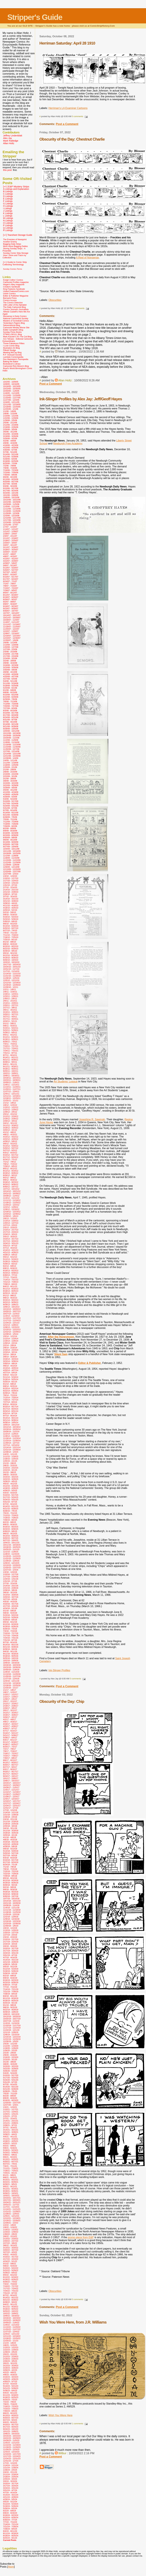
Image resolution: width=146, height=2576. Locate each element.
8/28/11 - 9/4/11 (10, 1062)
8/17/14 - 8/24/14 (10, 1409)
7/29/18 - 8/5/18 (10, 1876)
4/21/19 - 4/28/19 (10, 1962)
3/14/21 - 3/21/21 (10, 2130)
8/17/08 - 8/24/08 (10, 715)
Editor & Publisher (89, 1363)
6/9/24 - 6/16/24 (10, 2513)
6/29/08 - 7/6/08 (10, 699)
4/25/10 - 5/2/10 (10, 910)
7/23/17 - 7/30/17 (10, 1756)
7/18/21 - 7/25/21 (10, 2171)
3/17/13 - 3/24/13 (10, 1241)
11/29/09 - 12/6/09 (11, 865)
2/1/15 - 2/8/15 (9, 1463)
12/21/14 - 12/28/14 (11, 1450)
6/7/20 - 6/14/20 (10, 2084)
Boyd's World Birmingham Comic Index (17, 369)
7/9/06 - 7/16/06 (10, 468)
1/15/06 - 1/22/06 (10, 416)
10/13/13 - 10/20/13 (11, 1309)
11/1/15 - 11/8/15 (10, 1552)
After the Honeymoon (61, 1336)
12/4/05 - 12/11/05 (11, 402)
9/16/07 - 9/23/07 (10, 606)
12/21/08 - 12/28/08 (11, 756)
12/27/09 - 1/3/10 (10, 874)
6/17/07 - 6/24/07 (10, 579)
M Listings (8, 218)
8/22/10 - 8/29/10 (10, 949)
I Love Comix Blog (11, 346)
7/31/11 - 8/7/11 (10, 1053)
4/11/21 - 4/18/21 (10, 2139)
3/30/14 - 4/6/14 (10, 1363)
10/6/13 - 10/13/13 (11, 1307)
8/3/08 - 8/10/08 (10, 710)
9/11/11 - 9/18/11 (10, 1066)
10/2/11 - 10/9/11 (10, 1073)
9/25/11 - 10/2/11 (10, 1071)
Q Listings (8, 228)
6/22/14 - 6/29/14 (10, 1391)
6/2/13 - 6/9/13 (9, 1266)
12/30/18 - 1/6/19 (10, 1926)
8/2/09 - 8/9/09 (9, 828)
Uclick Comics (9, 293)
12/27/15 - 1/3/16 (10, 1570)
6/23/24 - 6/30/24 (10, 2517)
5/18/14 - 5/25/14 (10, 1379)
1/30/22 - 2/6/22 (10, 2234)
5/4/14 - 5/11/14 (10, 1375)
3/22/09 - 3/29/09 (10, 785)
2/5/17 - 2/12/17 (10, 1701)
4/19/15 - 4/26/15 (10, 1488)
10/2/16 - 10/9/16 (10, 1660)
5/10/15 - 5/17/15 (10, 1495)
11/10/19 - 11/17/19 (11, 2025)
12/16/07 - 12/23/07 (11, 636)
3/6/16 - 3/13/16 (10, 1592)
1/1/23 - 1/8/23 (9, 2343)
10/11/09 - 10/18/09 (11, 851)
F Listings (8, 201)
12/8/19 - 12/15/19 (11, 2034)
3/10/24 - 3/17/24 (10, 2483)
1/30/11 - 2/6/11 (10, 998)
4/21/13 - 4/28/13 (10, 1252)
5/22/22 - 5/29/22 (10, 2270)
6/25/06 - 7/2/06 (10, 463)
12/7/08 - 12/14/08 (11, 751)
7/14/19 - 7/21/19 (10, 1989)
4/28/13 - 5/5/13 (10, 1255)
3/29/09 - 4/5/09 (10, 788)
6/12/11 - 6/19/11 (10, 1037)
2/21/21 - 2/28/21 (10, 2123)
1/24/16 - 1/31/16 (10, 1579)
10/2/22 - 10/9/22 (10, 2313)
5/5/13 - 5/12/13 (10, 1257)
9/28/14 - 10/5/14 (10, 1422)
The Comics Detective (13, 303)
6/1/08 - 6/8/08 (9, 690)
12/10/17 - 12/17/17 (11, 1801)
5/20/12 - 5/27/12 (10, 1148)
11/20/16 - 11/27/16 (11, 1676)
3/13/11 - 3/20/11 (10, 1012)
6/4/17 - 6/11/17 (10, 1740)
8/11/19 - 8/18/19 (10, 1998)
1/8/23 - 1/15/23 (10, 2345)
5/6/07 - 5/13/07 (10, 565)
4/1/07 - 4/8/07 (9, 554)
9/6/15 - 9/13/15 (10, 1533)
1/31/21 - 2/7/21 (10, 2116)
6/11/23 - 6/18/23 (10, 2395)
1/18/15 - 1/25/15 (10, 1459)
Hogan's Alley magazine (13, 284)
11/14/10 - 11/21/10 (11, 973)
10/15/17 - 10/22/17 (11, 1783)
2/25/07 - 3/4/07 (10, 543)
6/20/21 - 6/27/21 (10, 2161)
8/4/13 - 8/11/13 (10, 1286)
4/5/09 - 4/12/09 (10, 790)
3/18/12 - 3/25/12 (10, 1128)
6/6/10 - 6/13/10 (10, 924)
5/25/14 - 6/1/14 (10, 1382)
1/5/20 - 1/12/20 (10, 2044)
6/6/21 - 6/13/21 (10, 2157)
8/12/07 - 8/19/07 (10, 595)
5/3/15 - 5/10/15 (10, 1493)
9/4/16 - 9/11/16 (10, 1651)
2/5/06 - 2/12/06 (10, 423)
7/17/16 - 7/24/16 (10, 1635)
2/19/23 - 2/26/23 (10, 2359)
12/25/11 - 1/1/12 (10, 1100)
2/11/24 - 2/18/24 (10, 2474)
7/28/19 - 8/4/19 (10, 1994)
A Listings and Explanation (16, 189)
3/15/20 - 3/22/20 (10, 2066)
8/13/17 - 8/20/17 (10, 1762)
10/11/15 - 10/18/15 (11, 1545)
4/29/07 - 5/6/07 (10, 563)
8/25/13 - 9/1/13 (10, 1293)
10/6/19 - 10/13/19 (11, 2014)
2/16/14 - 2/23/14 (10, 1350)
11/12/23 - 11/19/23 (11, 2445)
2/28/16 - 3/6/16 (10, 1590)
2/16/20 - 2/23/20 (10, 2057)
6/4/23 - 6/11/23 (10, 2393)
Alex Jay (7, 138)
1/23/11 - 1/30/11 (10, 996)
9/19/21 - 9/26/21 (10, 2191)
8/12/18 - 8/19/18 (10, 1880)
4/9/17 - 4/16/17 (10, 1722)
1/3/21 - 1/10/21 (10, 2107)
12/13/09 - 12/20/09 (11, 869)
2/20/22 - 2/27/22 (10, 2241)
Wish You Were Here (60, 2415)
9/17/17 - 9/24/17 (10, 1774)
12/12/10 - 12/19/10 (11, 983)
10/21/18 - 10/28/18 (11, 1903)
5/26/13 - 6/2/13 (10, 1264)
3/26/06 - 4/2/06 (10, 438)
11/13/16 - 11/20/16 (11, 1674)
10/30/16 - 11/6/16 (11, 1669)
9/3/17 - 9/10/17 (10, 1769)
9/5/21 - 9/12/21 (10, 2186)
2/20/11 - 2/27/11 (10, 1005)
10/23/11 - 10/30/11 (11, 1080)
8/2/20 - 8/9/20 (9, 2096)
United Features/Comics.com (16, 291)
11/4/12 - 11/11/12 (11, 1198)
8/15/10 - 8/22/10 (10, 946)
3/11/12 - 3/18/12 (10, 1125)
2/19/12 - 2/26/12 (10, 1119)
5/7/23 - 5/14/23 (10, 2384)
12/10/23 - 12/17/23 (11, 2454)
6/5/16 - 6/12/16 (10, 1622)
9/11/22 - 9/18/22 (10, 2307)
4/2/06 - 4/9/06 (9, 441)
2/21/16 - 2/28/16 (10, 1588)
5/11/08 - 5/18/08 (10, 683)
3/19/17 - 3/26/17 (10, 1715)
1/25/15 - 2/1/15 (10, 1461)
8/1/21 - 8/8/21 (9, 2175)
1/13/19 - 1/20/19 (10, 1930)
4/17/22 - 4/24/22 (10, 2259)
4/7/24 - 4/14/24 (10, 2492)
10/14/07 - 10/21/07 (11, 615)
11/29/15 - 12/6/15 (11, 1561)
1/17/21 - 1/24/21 (10, 2112)
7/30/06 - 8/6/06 (10, 475)
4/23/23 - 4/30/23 (10, 2379)
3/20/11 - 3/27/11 (10, 1014)
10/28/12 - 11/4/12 (11, 1196)
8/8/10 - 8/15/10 (10, 944)
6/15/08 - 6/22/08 (10, 695)
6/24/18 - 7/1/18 (10, 1864)
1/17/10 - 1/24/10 (10, 881)
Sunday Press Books (12, 332)
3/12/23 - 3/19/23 (10, 2366)
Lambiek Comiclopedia (13, 357)
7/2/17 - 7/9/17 (9, 1749)
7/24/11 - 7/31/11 (10, 1051)
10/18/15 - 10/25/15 (11, 1547)
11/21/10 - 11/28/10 (11, 976)
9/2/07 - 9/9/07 (9, 602)
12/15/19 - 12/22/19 (11, 2037)
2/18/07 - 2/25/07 (10, 540)
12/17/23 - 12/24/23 (11, 2456)
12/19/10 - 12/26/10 (11, 985)
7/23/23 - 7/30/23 (10, 2409)
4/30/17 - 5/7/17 (10, 1728)
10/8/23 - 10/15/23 (11, 2434)
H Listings (8, 206)
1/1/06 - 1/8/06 (9, 411)
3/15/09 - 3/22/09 (10, 783)
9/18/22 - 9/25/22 (10, 2309)
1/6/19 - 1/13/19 (10, 1928)
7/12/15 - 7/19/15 (10, 1515)
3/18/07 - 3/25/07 (10, 549)
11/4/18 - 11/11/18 (11, 1908)
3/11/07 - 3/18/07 (10, 547)
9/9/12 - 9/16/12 (10, 1180)
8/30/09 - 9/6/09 (10, 837)
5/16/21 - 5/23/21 (10, 2150)
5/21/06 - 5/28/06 (10, 457)
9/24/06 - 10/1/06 (10, 493)
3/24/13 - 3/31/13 (10, 1243)
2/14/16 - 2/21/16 (10, 1586)
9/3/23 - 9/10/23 (10, 2422)
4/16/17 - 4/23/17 (10, 1724)
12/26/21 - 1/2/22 (10, 2223)
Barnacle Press (10, 298)
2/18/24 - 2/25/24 (10, 2477)
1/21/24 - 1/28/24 (10, 2468)
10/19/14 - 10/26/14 (11, 1429)
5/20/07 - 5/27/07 (10, 570)
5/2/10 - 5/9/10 (9, 912)
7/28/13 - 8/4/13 (10, 1284)
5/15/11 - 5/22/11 (10, 1028)
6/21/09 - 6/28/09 (10, 815)
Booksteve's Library (12, 364)
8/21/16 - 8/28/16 (10, 1647)
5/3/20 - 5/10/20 (10, 2073)
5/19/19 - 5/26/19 (10, 1971)
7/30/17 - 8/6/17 (10, 1758)
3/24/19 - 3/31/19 (10, 1953)
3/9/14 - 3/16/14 (10, 1357)
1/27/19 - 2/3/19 (10, 1935)
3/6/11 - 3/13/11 (10, 1010)
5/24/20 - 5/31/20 (10, 2080)
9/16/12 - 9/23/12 (10, 1182)
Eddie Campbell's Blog (13, 330)
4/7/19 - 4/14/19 (10, 1957)
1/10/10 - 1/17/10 (10, 878)
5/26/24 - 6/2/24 (10, 2508)
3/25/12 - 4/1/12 (10, 1130)
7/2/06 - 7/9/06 (9, 466)
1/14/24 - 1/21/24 (10, 2465)
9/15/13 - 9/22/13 (10, 1300)
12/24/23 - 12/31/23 (11, 2458)
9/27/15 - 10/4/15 (10, 1540)
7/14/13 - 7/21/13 (10, 1280)
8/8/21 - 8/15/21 (10, 2177)
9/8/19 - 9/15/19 (10, 2007)
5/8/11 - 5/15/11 (10, 1026)
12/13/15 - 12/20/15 (11, 1565)
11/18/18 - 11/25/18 (11, 1912)
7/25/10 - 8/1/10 (10, 939)
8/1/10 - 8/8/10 (9, 942)
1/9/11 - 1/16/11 (10, 992)
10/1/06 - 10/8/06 (10, 495)
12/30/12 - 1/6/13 (10, 1216)
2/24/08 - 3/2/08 (10, 658)
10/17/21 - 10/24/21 (11, 2200)
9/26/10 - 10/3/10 (10, 960)
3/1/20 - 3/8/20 (9, 2062)
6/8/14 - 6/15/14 (10, 1386)
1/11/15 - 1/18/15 (10, 1456)
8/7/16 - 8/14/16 (10, 1642)
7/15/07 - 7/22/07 (10, 588)
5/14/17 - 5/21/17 (10, 1733)
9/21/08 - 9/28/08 (10, 726)
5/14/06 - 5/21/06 (10, 454)
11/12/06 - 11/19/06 (11, 509)
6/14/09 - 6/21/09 (10, 812)
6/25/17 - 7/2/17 (10, 1747)
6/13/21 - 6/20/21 (10, 2159)
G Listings (8, 203)
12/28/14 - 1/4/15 (10, 1452)
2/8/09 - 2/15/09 (10, 772)
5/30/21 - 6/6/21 (10, 2155)
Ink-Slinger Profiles (59, 1670)
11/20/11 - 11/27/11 (11, 1089)
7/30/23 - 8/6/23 (10, 2411)
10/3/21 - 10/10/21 (11, 2195)
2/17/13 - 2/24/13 (10, 1232)
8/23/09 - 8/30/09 (10, 835)
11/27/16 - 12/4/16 (11, 1679)
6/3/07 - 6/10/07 (10, 574)
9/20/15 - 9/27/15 (10, 1538)
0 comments (77, 116)
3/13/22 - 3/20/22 (10, 2248)
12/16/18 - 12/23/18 (11, 1921)
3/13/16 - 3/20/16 (10, 1595)
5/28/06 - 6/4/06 (10, 459)
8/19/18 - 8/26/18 (10, 1883)
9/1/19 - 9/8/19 (9, 2005)
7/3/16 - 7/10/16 (10, 1631)
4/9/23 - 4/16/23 (10, 2375)
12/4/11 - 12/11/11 (11, 1094)
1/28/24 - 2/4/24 (10, 2470)
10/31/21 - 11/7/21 (11, 2205)
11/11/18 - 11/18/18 (11, 1910)
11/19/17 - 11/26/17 (11, 1794)
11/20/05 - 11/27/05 (11, 398)
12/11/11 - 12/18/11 (11, 1096)
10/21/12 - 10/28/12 (11, 1193)
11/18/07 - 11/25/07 (11, 627)
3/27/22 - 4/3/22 (10, 2252)
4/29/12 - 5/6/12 (10, 1141)
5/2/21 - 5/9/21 (9, 2146)
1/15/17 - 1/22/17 (10, 1694)
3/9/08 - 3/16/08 (10, 663)
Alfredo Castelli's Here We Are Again (16, 313)
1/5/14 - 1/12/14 (10, 1336)
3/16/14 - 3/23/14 (10, 1359)
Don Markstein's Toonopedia (15, 359)
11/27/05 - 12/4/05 (11, 400)
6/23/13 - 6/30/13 (10, 1273)
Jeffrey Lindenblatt (12, 135)
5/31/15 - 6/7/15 (10, 1502)
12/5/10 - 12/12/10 (11, 980)
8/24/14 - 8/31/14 (10, 1411)
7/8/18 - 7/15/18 (10, 1869)
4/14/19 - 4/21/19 (10, 1960)
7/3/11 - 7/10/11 (10, 1044)
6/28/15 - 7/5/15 (10, 1511)
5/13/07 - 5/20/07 (10, 568)
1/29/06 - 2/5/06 (10, 420)
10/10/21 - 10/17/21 (11, 2198)
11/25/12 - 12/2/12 (11, 1205)
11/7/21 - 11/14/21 (11, 2207)
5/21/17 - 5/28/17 (10, 1735)
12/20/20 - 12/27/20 (11, 2103)
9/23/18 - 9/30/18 (10, 1894)
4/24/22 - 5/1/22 (10, 2261)
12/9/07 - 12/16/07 (11, 633)
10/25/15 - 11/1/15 (11, 1549)
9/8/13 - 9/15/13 (10, 1298)
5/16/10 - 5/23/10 (10, 917)
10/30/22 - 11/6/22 (11, 2322)
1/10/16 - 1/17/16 (10, 1574)
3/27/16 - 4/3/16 (10, 1599)
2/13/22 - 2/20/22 (10, 2239)
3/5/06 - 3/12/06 (10, 432)
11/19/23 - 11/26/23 (11, 2447)
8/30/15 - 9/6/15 (10, 1531)
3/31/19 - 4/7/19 (10, 1955)
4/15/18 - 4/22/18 (10, 1842)
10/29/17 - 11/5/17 (11, 1787)
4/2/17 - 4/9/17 (9, 1719)
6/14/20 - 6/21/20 (10, 2087)
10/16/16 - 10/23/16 (11, 1665)
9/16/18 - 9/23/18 (10, 1892)
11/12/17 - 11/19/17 (11, 1792)
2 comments (78, 308)
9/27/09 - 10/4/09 (10, 846)
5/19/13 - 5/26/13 (10, 1261)
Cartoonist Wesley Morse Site (16, 327)
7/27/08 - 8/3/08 (10, 708)
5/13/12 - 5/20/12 (10, 1146)
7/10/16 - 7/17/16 (10, 1633)
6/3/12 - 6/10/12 (10, 1153)
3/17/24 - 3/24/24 (10, 2486)
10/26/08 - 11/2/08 (11, 738)
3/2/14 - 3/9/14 (9, 1354)
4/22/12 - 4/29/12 (10, 1139)
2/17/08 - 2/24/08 (10, 656)
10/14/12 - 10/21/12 (11, 1191)
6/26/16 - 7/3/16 (10, 1629)
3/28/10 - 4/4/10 (10, 903)
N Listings (8, 220)
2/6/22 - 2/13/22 (10, 2236)
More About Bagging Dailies (15, 246)
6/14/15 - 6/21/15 (10, 1506)
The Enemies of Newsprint (15, 239)
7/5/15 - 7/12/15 (10, 1513)
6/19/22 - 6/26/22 (10, 2279)
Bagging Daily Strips (12, 244)
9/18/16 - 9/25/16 (10, 1656)
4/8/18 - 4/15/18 (10, 1840)
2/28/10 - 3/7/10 (10, 894)
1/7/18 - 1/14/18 (10, 1810)
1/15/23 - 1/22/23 (10, 2347)
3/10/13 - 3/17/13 (10, 1239)
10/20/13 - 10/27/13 (11, 1311)
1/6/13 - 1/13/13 (10, 1218)
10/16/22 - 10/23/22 (11, 2318)
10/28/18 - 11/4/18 (11, 1905)
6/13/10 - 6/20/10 (10, 926)
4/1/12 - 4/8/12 (9, 1132)
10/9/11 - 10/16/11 (11, 1075)
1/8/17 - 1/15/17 (10, 1692)
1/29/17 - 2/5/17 (10, 1699)
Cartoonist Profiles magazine (16, 282)
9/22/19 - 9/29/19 (10, 2010)
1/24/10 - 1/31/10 (10, 883)
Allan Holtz (65, 380)
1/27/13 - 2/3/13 (10, 1225)
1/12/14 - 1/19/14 (10, 1338)
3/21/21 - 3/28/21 (10, 2132)
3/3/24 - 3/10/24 (10, 2481)
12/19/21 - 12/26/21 (11, 2220)
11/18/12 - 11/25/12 (11, 1202)
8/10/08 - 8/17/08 (10, 713)
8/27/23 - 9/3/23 (10, 2420)
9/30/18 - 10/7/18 (10, 1896)
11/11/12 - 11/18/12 (11, 1200)
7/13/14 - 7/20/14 (10, 1397)
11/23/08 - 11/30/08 (11, 747)
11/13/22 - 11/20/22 (11, 2327)
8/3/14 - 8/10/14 (10, 1404)
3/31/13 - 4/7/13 (10, 1246)
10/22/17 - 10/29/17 (11, 1785)
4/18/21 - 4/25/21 (10, 2141)
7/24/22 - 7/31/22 (10, 2291)
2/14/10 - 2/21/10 (10, 890)
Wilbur (62, 2453)
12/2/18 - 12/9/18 (10, 1917)
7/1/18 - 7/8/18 (9, 1867)
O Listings (8, 223)
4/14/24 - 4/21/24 (10, 2495)
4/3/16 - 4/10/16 (10, 1601)
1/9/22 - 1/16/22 (10, 2227)
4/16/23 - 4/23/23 (10, 2377)
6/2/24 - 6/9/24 (9, 2511)
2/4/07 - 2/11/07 (10, 536)
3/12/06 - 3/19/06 (10, 434)
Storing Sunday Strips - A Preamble (14, 249)
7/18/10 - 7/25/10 (10, 937)
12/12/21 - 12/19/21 (11, 2218)
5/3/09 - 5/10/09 (10, 799)
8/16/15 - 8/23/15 (10, 1527)
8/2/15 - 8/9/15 (9, 1522)
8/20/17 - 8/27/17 (10, 1765)
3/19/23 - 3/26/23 (10, 2368)
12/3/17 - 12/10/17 (11, 1799)
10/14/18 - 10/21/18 (11, 1901)
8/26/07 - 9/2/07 (10, 599)
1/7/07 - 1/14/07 (10, 527)
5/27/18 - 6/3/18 (10, 1855)
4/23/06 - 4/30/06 (10, 447)
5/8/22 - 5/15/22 (10, 2266)
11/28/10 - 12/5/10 (11, 978)
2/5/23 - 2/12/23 (10, 2354)
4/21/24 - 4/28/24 (10, 2497)
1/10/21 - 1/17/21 (10, 2109)
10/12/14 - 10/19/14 (11, 1427)
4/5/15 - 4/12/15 (10, 1484)
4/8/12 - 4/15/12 (10, 1134)
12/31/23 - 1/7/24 (10, 2461)
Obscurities (55, 300)
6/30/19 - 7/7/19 (10, 1985)
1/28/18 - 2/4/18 (10, 1817)
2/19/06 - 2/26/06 (10, 427)
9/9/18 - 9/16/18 (10, 1889)
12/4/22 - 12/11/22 (11, 2334)
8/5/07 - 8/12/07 (10, 593)
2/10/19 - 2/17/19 (10, 1939)
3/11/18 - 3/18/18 (10, 1830)
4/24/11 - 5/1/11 (10, 1021)
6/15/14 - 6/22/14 (10, 1388)
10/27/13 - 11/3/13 (11, 1314)
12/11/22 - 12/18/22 (11, 2336)
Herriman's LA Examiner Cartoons (68, 108)
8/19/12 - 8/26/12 (10, 1173)
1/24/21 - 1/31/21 (10, 2114)
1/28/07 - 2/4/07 (10, 534)
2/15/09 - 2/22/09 (10, 774)
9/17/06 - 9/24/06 (10, 491)
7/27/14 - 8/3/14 (10, 1402)
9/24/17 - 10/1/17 (10, 1776)
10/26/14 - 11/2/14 (11, 1431)
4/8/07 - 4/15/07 (10, 556)
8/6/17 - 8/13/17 (10, 1760)
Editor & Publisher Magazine (15, 296)
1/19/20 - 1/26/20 (10, 2048)
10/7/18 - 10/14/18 (11, 1898)
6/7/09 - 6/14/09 (10, 810)
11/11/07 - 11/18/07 (11, 624)
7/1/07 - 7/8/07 (9, 584)
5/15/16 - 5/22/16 (10, 1615)
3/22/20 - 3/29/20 (10, 2069)
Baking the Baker (10, 361)
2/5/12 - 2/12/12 (10, 1114)
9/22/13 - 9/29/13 (10, 1302)
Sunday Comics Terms (12, 269)
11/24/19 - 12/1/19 (11, 2030)
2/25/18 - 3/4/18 (10, 1826)
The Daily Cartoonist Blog (14, 307)
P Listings (8, 225)
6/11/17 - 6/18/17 (10, 1742)
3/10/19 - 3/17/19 (10, 1948)
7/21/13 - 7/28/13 (10, 1282)
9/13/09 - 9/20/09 (10, 842)
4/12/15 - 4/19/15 (10, 1486)
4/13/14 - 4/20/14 (10, 1368)
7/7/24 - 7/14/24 (10, 2522)
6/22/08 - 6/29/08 (10, 697)
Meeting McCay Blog (12, 352)
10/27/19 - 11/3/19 (11, 2021)
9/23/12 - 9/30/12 (10, 1184)
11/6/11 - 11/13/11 (11, 1085)
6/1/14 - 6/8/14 (9, 1384)
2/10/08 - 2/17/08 (10, 654)
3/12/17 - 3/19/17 (10, 1713)
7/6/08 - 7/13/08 (10, 701)
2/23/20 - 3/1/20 (10, 2059)
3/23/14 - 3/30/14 (10, 1361)
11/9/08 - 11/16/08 (11, 742)
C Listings (8, 194)
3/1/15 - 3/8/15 (9, 1472)
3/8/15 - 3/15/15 (10, 1475)
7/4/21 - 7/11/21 (10, 2166)
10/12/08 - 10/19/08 (11, 733)
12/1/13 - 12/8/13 (10, 1325)
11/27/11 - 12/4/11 (11, 1091)
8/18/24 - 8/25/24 (10, 2536)
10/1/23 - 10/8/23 (10, 2431)
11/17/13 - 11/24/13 (11, 1320)
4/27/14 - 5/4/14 (10, 1372)
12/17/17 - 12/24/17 (11, 1803)
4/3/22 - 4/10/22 (10, 2254)
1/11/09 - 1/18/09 (10, 763)
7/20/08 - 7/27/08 (10, 706)
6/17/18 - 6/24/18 (10, 1862)
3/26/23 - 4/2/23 (10, 2370)
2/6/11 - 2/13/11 (10, 1001)
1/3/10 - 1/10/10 (10, 876)
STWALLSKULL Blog (12, 334)
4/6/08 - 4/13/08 (10, 672)
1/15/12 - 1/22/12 (10, 1107)
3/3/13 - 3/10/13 (10, 1236)
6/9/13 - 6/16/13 (10, 1268)
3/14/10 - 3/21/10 (10, 899)
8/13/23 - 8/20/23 (10, 2415)
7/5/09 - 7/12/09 (10, 819)
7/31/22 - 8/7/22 (10, 2293)
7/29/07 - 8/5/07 (10, 590)
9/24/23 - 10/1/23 (10, 2429)
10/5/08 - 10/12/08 (11, 731)
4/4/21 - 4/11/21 (10, 2137)
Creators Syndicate (11, 287)
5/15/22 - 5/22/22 (10, 2268)
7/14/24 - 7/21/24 (10, 2524)
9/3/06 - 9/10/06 (10, 486)
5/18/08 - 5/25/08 (10, 686)
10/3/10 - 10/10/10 (11, 962)
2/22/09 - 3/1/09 (10, 776)
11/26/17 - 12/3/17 (11, 1796)
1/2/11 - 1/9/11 (9, 989)
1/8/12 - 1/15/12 (10, 1105)
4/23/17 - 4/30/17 (10, 1726)
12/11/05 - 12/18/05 (11, 404)
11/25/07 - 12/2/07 (11, 629)
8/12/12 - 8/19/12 (10, 1171)
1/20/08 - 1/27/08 (10, 647)
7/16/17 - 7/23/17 (10, 1753)
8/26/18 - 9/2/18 (10, 1885)
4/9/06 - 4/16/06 (10, 443)
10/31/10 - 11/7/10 (11, 969)
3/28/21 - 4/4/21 (10, 2134)
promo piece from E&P (81, 2237)
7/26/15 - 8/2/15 (10, 1520)
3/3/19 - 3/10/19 (10, 1946)
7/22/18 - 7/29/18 (10, 1874)
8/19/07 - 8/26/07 (10, 597)
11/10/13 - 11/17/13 (11, 1318)
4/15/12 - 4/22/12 (10, 1137)
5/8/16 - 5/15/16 (10, 1613)
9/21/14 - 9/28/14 (10, 1420)
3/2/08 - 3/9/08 (9, 661)
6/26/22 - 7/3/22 (10, 2282)
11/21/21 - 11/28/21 (11, 2211)
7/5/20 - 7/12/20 (10, 2093)
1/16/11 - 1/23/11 (10, 994)
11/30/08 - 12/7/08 (11, 749)
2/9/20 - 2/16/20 (10, 2055)
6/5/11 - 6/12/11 (10, 1035)
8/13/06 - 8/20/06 (10, 479)
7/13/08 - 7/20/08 (10, 704)
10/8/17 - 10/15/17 (11, 1781)
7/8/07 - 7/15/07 (10, 586)
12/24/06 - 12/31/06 (11, 522)
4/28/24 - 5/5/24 (10, 2499)
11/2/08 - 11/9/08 (10, 740)
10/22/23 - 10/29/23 (11, 2438)
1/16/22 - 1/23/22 (10, 2229)
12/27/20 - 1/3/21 (10, 2105)
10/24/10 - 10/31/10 (11, 967)
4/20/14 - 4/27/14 (10, 1370)
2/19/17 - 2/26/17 (10, 1706)
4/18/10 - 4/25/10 (10, 908)
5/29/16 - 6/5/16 (10, 1620)
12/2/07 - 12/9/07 (10, 631)
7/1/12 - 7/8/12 (9, 1162)
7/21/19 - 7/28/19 (10, 1991)
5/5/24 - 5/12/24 (10, 2502)
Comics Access (10, 300)
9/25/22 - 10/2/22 (10, 2311)
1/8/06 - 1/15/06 (10, 413)
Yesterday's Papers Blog (14, 323)
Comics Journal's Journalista (15, 309)
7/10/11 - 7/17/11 (10, 1046)
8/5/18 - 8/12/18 (10, 1878)
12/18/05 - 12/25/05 (11, 407)
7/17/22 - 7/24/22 (10, 2288)
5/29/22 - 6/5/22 (10, 2273)
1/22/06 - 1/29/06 (10, 418)
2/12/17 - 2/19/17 (10, 1703)
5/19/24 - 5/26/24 (10, 2506)
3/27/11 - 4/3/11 (10, 1017)
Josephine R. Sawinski (92, 1119)
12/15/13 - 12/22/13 (11, 1329)
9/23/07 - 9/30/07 (10, 608)
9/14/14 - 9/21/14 (10, 1418)
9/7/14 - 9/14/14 (10, 1416)
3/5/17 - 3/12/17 (10, 1710)
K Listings (8, 213)
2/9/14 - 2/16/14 (10, 1348)
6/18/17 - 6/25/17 (10, 1744)
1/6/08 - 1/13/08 (10, 642)
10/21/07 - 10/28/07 (11, 618)
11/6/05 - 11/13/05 (11, 393)
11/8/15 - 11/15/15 (11, 1554)
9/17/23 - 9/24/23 (10, 2427)
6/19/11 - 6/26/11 (10, 1039)
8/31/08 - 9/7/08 (10, 720)
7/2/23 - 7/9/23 (9, 2402)
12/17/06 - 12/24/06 (11, 520)
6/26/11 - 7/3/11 (10, 1041)
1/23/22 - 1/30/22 (10, 2232)
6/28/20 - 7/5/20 (10, 2091)
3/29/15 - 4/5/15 (10, 1481)
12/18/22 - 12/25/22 (11, 2338)
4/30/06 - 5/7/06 (10, 450)
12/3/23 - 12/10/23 (11, 2452)
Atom (11, 2566)
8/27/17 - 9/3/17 (10, 1767)
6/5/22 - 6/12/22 (10, 2275)
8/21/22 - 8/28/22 (10, 2300)
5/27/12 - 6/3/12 (10, 1150)
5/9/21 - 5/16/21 (10, 2148)
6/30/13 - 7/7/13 (10, 1275)
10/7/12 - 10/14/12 (11, 1189)
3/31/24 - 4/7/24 (10, 2490)
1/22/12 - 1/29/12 (10, 1109)
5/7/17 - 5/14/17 (10, 1731)
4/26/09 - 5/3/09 (10, 797)
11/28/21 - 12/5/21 (11, 2214)
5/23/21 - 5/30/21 (10, 2152)
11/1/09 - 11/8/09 (10, 856)
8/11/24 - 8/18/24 (10, 2533)
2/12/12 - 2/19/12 (10, 1116)
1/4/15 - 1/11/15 (10, 1454)
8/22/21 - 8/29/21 (10, 2182)
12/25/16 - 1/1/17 (10, 1688)
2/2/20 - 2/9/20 (9, 2053)
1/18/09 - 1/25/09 (10, 765)
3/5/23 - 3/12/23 (10, 2363)
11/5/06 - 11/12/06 (11, 506)
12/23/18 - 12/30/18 (11, 1923)
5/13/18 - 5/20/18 (10, 1851)
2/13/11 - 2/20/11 (10, 1003)
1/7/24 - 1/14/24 (10, 2463)
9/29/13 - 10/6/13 (10, 1304)
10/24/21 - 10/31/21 (11, 2202)
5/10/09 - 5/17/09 (10, 801)
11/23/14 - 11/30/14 (11, 1440)
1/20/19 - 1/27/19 (10, 1932)
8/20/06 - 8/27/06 (10, 481)
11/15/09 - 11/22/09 (11, 860)
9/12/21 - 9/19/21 (10, 2189)
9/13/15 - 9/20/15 (10, 1536)
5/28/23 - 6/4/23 (10, 2390)
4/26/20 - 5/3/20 (10, 2071)
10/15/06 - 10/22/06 (11, 500)
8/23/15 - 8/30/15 (10, 1529)
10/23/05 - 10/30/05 (11, 389)
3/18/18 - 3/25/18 (10, 1833)
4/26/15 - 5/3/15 (10, 1490)
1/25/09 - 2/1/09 (10, 767)
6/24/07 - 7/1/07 (10, 581)
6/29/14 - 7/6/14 (10, 1393)
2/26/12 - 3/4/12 (10, 1121)
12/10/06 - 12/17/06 (11, 518)
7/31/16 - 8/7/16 (10, 1640)
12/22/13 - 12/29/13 (11, 1332)
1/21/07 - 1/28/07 (10, 531)
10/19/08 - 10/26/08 (11, 735)
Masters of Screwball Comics (16, 321)
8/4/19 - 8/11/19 (10, 1996)
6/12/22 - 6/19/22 (10, 2277)
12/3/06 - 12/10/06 (11, 515)
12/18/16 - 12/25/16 (11, 1685)
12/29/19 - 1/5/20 (10, 2041)
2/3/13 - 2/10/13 (10, 1227)
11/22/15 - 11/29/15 (11, 1558)
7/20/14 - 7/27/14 (10, 1400)
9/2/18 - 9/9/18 (9, 1887)
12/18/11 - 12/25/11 (11, 1098)
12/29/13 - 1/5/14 (10, 1334)
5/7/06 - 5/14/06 (10, 452)
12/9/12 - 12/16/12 (11, 1209)
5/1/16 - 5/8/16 (9, 1611)
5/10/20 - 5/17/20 (10, 2075)
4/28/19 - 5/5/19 (10, 1964)
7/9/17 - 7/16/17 (10, 1751)
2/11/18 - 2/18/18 (10, 1821)
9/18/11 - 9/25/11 (10, 1069)
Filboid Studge (9, 350)
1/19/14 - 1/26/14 (10, 1341)
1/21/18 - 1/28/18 (10, 1815)
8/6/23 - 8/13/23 (10, 2413)
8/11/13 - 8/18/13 (10, 1289)
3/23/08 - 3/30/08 (10, 667)
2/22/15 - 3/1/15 (10, 1470)
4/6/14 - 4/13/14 (10, 1366)
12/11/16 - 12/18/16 (11, 1683)
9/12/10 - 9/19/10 (10, 955)
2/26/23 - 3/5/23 (10, 2361)
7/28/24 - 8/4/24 (10, 2529)
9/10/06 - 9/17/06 (10, 488)
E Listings (8, 199)
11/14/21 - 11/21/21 (11, 2209)
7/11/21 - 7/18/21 (10, 2168)
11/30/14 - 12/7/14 (11, 1443)
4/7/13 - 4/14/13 (10, 1248)
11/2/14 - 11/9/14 (10, 1434)
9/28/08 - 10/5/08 (10, 729)
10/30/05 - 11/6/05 (11, 391)
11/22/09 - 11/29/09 (11, 862)
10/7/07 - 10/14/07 (11, 613)
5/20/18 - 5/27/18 (10, 1853)
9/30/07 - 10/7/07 (10, 611)
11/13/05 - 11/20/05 (11, 395)
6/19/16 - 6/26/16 (10, 1626)
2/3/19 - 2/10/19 (10, 1937)
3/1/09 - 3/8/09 (9, 778)
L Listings (7, 216)
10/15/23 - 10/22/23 (11, 2436)
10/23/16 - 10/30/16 (11, 1667)
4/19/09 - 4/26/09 (10, 794)
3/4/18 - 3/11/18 (10, 1828)
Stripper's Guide (34, 17)
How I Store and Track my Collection (14, 256)
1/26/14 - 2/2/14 (10, 1343)
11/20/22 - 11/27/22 (11, 2329)
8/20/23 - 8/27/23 (10, 2418)
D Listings (8, 196)
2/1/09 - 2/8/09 (9, 769)
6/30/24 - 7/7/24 (10, 2520)
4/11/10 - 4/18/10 (10, 905)
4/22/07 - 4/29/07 (10, 561)
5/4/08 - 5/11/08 (10, 681)
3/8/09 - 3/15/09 (10, 781)
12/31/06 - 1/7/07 (10, 525)
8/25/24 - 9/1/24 (10, 2538)
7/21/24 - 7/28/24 (10, 2526)
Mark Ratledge (10, 140)
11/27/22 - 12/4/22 (11, 2331)
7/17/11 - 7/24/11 (10, 1048)
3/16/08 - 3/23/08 (10, 665)
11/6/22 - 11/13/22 (11, 2325)
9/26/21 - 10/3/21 (10, 2193)
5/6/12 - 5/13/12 (10, 1143)
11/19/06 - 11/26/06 (11, 511)
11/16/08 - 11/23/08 (11, 744)
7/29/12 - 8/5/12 (10, 1166)
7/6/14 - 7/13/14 (10, 1395)
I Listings (7, 208)
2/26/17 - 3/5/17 (10, 1708)
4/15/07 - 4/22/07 (10, 559)
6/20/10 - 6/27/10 (10, 928)
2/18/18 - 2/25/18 (10, 1824)
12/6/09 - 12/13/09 (11, 867)
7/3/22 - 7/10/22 (10, 2284)
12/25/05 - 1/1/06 (10, 409)
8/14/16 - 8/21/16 (10, 1645)
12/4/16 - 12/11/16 (11, 1681)
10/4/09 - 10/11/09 (11, 849)
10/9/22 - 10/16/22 (11, 2316)
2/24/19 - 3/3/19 (10, 1944)
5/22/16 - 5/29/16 (10, 1617)
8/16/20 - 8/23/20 (10, 2100)
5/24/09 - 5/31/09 (10, 806)
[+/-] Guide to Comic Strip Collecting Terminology (15, 263)
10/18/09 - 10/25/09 (11, 853)
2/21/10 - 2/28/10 (10, 892)
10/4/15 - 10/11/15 (11, 1543)
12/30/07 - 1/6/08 (10, 640)
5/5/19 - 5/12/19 (10, 1966)
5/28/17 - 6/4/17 (10, 1737)
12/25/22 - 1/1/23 (10, 2341)
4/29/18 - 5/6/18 (10, 1846)
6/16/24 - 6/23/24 (10, 2515)
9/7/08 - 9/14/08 (10, 722)
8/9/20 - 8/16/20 (10, 2098)
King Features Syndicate (14, 289)
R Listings (8, 230)
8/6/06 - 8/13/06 (10, 477)
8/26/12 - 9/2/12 (10, 1175)
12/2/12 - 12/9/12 (10, 1207)
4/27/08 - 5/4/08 (10, 679)
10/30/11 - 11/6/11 (11, 1082)
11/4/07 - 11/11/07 (11, 622)
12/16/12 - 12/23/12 (11, 1212)
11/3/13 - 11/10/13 (11, 1316)
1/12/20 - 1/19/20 (10, 2046)
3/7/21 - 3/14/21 (10, 2127)
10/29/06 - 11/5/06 (11, 504)
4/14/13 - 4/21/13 (10, 1250)
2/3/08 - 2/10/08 (10, 652)
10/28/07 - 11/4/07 (11, 620)
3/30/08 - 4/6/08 (10, 670)
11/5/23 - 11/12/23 (11, 2443)
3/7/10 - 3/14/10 (10, 896)
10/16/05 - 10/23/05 (11, 386)
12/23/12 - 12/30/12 (11, 1214)
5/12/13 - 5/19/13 (10, 1259)
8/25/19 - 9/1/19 (10, 2003)
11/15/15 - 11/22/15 (11, 1556)
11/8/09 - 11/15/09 (11, 858)
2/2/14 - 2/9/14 (9, 1345)
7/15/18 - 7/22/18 (10, 1871)
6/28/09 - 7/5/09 (10, 817)
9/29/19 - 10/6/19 (10, 2012)
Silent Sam (61, 1354)
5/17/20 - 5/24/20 (10, 2078)
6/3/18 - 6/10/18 (10, 1858)
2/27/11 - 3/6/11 (10, 1007)
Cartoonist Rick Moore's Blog (16, 366)
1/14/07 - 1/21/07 (10, 529)
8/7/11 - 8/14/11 (10, 1055)
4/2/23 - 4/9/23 (9, 2372)
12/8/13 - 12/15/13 (11, 1327)
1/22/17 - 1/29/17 (10, 1697)
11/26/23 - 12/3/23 (11, 2449)
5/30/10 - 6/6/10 (10, 921)
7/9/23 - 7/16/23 (10, 2404)
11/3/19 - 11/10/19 (11, 2023)
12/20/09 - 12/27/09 (11, 871)
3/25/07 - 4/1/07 (10, 552)
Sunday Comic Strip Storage (15, 253)
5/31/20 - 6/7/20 (10, 2082)
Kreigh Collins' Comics (13, 280)
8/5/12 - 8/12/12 (10, 1168)
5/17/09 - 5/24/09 (10, 803)
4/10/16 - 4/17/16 (10, 1604)
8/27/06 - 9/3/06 (10, 484)
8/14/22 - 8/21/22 (10, 2297)
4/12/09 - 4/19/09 (10, 792)
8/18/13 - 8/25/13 (10, 1291)
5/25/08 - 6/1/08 (10, 688)
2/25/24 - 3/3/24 (10, 2479)
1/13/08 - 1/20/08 (10, 645)
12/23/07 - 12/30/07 (11, 638)
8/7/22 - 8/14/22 (10, 2295)
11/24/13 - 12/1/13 (11, 1323)
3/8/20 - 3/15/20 (10, 2064)
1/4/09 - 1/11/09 (10, 760)
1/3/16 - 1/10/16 (10, 1572)
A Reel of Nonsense (87, 257)
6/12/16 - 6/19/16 (10, 1624)
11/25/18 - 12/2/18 (11, 1914)
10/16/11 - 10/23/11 (11, 1078)
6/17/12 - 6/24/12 (10, 1157)
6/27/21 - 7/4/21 (10, 2164)
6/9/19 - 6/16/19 (10, 1978)
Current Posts (9, 2540)
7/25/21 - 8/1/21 (10, 2173)
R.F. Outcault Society (12, 355)
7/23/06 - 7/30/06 (10, 472)
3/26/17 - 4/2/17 (10, 1717)
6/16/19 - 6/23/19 (10, 1980)
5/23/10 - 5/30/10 (10, 919)
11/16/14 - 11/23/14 (11, 1438)
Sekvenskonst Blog (11, 325)
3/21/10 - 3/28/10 (10, 901)
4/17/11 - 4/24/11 (10, 1019)
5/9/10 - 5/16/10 (10, 915)
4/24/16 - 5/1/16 (10, 1608)
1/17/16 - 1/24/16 (10, 1577)
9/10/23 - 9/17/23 (10, 2424)
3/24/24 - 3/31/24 (10, 2488)
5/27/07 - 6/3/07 (10, 572)
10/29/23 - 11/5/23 (11, 2440)
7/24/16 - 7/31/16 (10, 1638)
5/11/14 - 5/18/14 (10, 1377)
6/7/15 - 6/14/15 (10, 1504)
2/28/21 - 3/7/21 (10, 2125)
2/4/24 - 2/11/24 (10, 2472)
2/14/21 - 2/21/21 (10, 2121)
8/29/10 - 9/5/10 (10, 951)
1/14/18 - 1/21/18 (10, 1812)
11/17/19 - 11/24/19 (11, 2028)
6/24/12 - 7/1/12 (10, 1159)
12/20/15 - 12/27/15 (11, 1567)
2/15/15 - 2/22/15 (10, 1468)
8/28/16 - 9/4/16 (10, 1649)
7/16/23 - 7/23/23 (10, 2406)
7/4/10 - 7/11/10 (10, 933)
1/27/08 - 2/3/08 (10, 649)
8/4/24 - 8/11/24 (10, 2531)
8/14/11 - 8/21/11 (10, 1057)
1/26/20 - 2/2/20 (10, 2050)
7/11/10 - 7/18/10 (10, 935)
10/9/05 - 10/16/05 (11, 384)
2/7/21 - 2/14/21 (10, 2118)
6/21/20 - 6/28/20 (10, 2089)
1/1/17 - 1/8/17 (9, 1690)
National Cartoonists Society (15, 318)
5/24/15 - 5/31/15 (10, 1499)
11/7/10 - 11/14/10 (11, 971)
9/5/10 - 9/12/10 (10, 953)
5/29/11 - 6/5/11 (10, 1032)
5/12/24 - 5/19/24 (10, 2504)
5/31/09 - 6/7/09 (10, 808)
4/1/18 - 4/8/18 (9, 1837)
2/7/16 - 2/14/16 (10, 1583)
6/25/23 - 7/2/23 (10, 2400)
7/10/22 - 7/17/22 (10, 2286)
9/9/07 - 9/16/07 (10, 604)
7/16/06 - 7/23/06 (10, 470)
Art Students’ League (66, 1081)
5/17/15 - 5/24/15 (10, 1497)
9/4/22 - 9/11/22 (10, 2304)
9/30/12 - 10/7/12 (10, 1187)
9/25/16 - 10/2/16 (10, 1658)
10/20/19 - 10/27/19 (11, 2019)
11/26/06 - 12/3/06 (11, 513)
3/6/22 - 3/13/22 (10, 2245)
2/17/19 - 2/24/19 (10, 1942)
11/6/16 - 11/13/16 (11, 1672)
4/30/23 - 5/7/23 (10, 2381)
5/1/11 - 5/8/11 (9, 1023)
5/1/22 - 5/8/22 (9, 2263)
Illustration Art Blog (11, 348)
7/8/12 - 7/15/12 (10, 1164)
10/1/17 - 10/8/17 (10, 1778)
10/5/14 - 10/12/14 (11, 1425)
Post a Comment (67, 124)
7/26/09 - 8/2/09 (10, 826)
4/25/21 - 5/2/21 (10, 2143)
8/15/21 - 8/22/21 (10, 2180)
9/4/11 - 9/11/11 (10, 1064)
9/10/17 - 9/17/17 (10, 1772)
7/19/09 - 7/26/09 (10, 824)
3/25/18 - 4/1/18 (10, 1835)
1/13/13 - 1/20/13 (10, 1221)
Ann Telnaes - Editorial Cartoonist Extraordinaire (18, 340)
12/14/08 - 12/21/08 (11, 754)
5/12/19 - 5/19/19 (10, 1969)
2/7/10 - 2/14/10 (10, 887)
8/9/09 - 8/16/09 (10, 831)
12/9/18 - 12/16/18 (11, 1919)
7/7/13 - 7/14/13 (10, 1277)
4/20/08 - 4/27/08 (10, 676)
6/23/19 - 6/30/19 (10, 1982)
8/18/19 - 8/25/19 (10, 2000)
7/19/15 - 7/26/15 (10, 1518)
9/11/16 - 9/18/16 (10, 1654)
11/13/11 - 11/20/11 (11, 1087)
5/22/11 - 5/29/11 (10, 1030)
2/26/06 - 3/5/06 (10, 429)
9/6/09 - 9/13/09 (10, 840)
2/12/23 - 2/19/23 (10, 2356)
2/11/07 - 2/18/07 (10, 538)
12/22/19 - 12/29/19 (11, 2039)
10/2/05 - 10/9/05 (10, 382)
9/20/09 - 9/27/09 (10, 844)
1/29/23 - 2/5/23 (10, 2352)
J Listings (7, 211)
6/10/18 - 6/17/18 (10, 1860)
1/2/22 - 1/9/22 (9, 2225)
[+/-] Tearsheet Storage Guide (17, 235)
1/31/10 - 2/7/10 (10, 885)
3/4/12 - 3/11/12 (10, 1123)
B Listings (8, 191)
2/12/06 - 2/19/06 (10, 425)
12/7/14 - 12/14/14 (11, 1445)
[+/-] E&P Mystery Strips (16, 186)
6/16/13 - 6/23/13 (10, 1270)
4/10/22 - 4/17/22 (10, 2257)
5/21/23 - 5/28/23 (10, 2388)
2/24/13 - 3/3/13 (10, 1234)
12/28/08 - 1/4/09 (10, 758)
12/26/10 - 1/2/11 (10, 987)
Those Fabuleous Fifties (13, 343)
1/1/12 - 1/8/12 (9, 1103)
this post (7, 170)
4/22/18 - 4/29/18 (10, 1844)
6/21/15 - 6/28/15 (10, 1509)
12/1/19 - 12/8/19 (10, 2032)
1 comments (77, 2423)
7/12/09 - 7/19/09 (10, 822)
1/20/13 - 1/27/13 (10, 1223)
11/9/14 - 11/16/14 (11, 1436)
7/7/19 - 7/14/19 (10, 1987)
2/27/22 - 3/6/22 (10, 2243)
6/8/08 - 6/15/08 (10, 692)
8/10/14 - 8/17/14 (10, 1406)
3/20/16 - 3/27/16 (10, 1597)
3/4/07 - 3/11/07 (10, 545)
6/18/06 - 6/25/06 (10, 461)
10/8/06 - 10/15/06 (11, 497)
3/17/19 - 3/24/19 (10, 1951)
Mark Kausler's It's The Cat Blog (17, 337)
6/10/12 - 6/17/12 (10, 1155)
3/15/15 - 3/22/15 (10, 1477)
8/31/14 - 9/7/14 (10, 1413)
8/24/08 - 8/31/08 (10, 717)
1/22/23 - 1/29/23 (10, 2350)
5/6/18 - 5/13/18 (10, 1849)
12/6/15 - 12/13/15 (11, 1563)
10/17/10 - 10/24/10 (11, 964)
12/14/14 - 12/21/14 (11, 1447)
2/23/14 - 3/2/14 (10, 1352)
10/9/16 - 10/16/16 (11, 1663)
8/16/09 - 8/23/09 (10, 833)
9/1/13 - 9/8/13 (9, 1295)
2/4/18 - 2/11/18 (10, 1819)
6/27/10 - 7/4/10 (10, 930)
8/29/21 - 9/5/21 (10, 2184)
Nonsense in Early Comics (15, 316)
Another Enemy (10, 242)
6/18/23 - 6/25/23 (10, 2397)
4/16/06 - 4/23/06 (10, 445)
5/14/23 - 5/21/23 (10, 2386)
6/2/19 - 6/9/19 (9, 1976)
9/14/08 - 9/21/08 (10, 724)
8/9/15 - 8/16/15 (10, 1524)
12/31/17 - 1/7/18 (10, 1808)
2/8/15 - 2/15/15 (10, 1465)
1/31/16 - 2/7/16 (10, 1581)
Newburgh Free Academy (67, 443)
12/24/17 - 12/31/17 (11, 1806)
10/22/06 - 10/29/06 (11, 502)
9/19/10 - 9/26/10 (10, 958)
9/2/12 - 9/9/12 (9, 1178)
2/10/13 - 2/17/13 (10, 1230)
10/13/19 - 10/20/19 (11, 2016)
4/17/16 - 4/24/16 (10, 1606)
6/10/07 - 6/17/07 (10, 577)
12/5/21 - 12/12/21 (11, 2216)
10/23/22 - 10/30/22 (11, 2320)
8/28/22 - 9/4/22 (10, 2302)
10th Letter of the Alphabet (15, 305)
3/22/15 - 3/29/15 (10, 1479)
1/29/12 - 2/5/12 (10, 1112)
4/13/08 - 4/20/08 (10, 674)
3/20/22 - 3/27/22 (10, 2250)
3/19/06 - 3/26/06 (10, 436)
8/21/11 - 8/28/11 (10, 1060)
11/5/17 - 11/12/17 (11, 1790)
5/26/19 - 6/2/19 (10, 1973)
